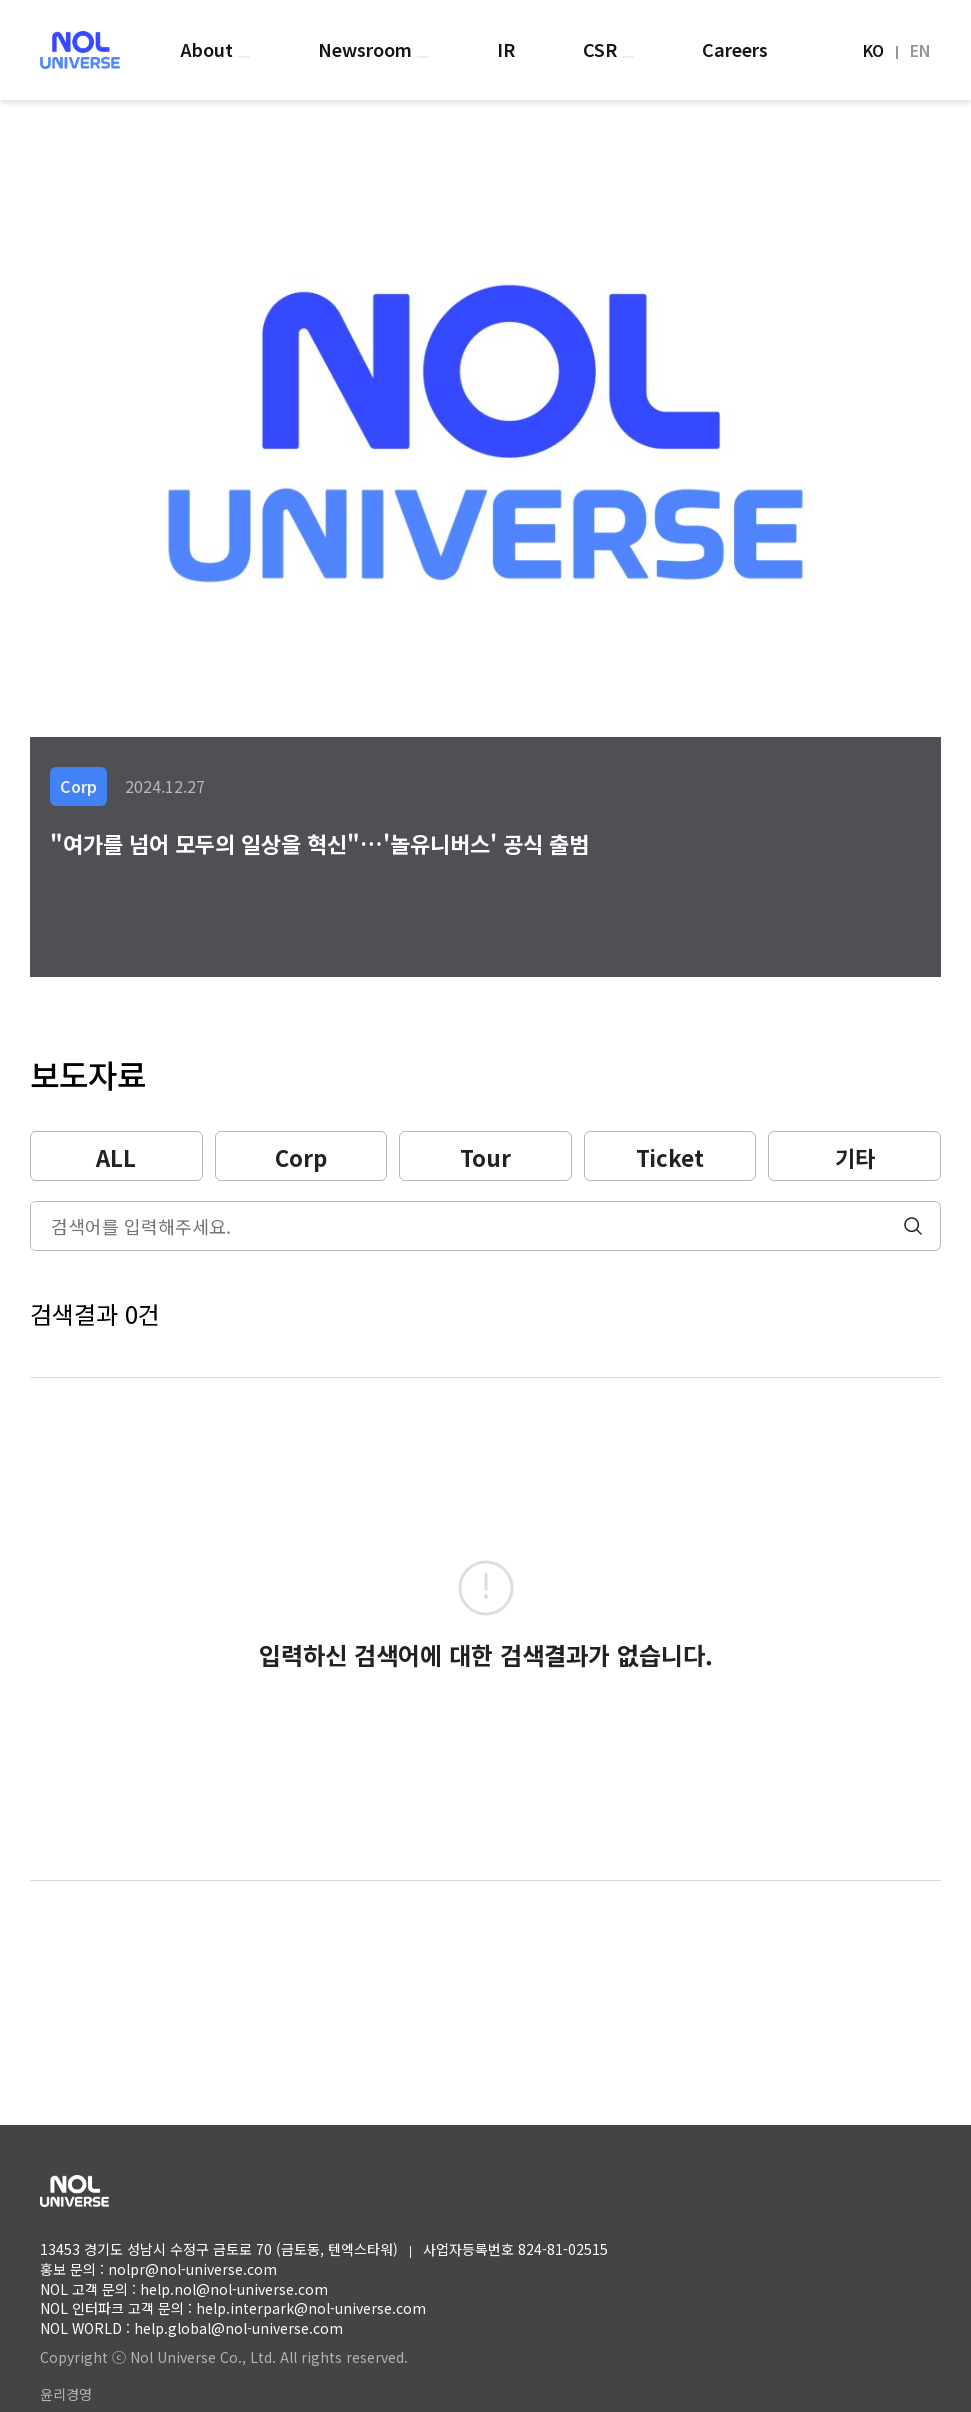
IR (506, 49)
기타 (855, 1157)
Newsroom (367, 49)
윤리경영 (66, 2394)
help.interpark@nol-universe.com (311, 2308)
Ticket (670, 1157)
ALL (116, 1157)
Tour (485, 1157)
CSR (602, 49)
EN (920, 50)
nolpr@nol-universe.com (192, 2269)
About (209, 49)
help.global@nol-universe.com (238, 2328)
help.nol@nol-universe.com (234, 2289)
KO (873, 50)
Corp (301, 1157)
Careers (735, 49)
